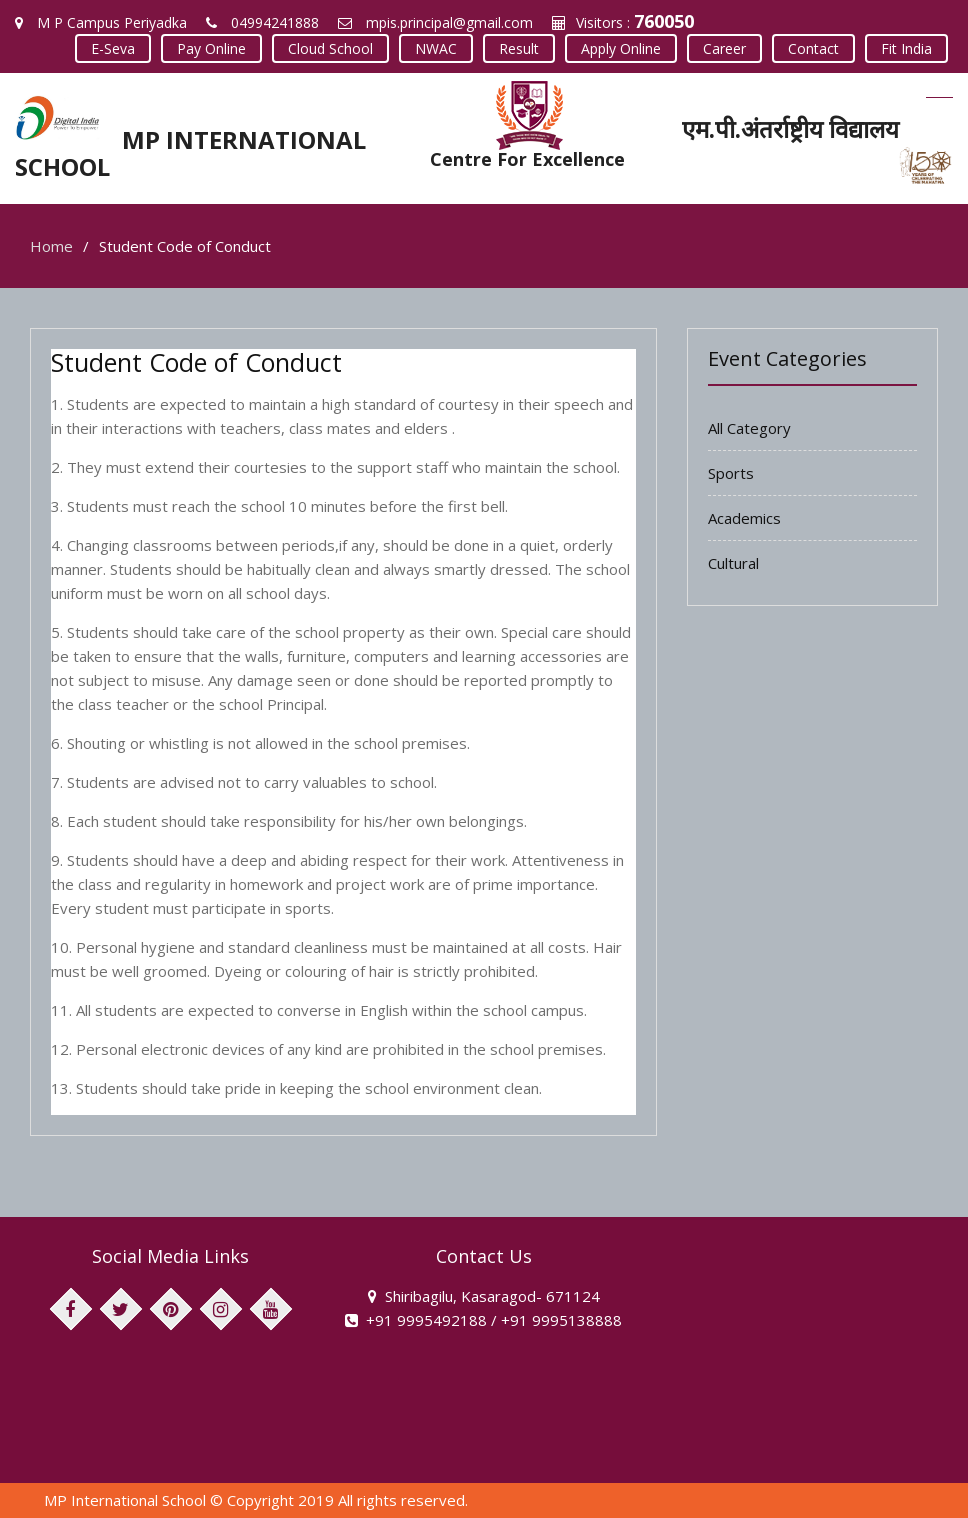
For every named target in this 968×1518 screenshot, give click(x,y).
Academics (744, 518)
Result (519, 48)
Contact (813, 48)
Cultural (733, 563)
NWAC (436, 48)
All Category (749, 428)
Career (724, 48)
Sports (731, 473)
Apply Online (621, 48)
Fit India (906, 48)
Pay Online (211, 48)
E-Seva (113, 48)
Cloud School (330, 48)
